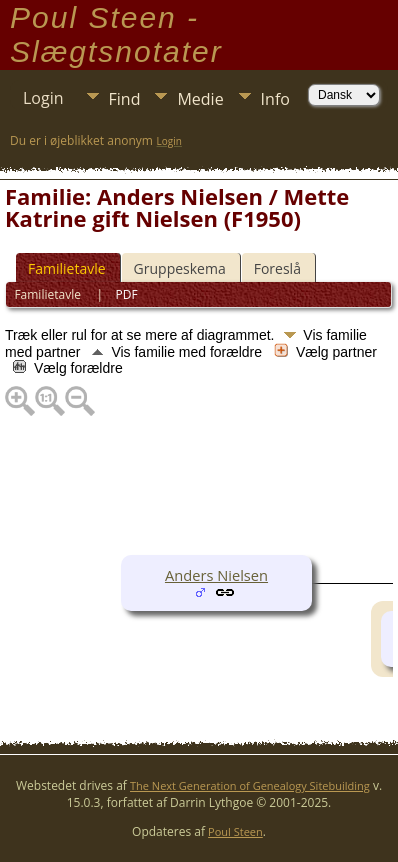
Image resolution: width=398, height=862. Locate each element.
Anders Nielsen (216, 575)
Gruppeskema (180, 268)
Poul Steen (235, 831)
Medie (200, 99)
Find (125, 99)
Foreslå (277, 268)
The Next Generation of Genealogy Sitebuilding (250, 785)
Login (43, 98)
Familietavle (67, 268)
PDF (127, 294)
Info (275, 99)
